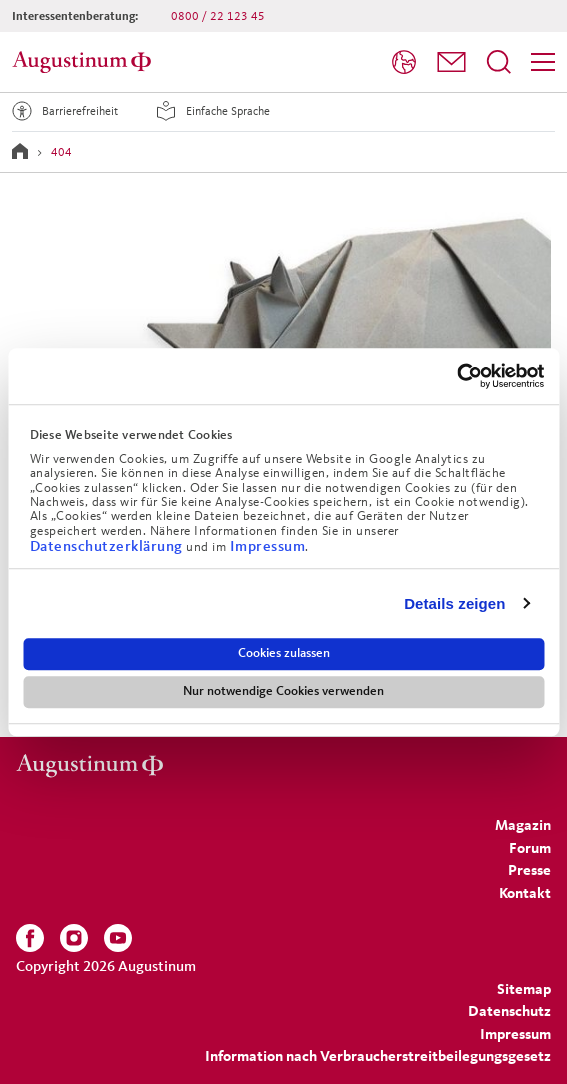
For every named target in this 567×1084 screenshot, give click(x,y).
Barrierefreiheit (62, 111)
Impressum (268, 545)
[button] (451, 62)
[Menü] (543, 62)
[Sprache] (404, 62)
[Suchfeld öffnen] (499, 62)
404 (61, 151)
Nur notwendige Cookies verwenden (283, 691)
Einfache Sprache (210, 111)
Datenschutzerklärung (108, 545)
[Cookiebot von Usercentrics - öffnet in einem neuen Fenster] (456, 376)
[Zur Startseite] (85, 62)
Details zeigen (454, 603)
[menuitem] (404, 62)
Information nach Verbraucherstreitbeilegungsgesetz (378, 1055)
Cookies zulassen (284, 653)
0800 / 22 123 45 (218, 15)
